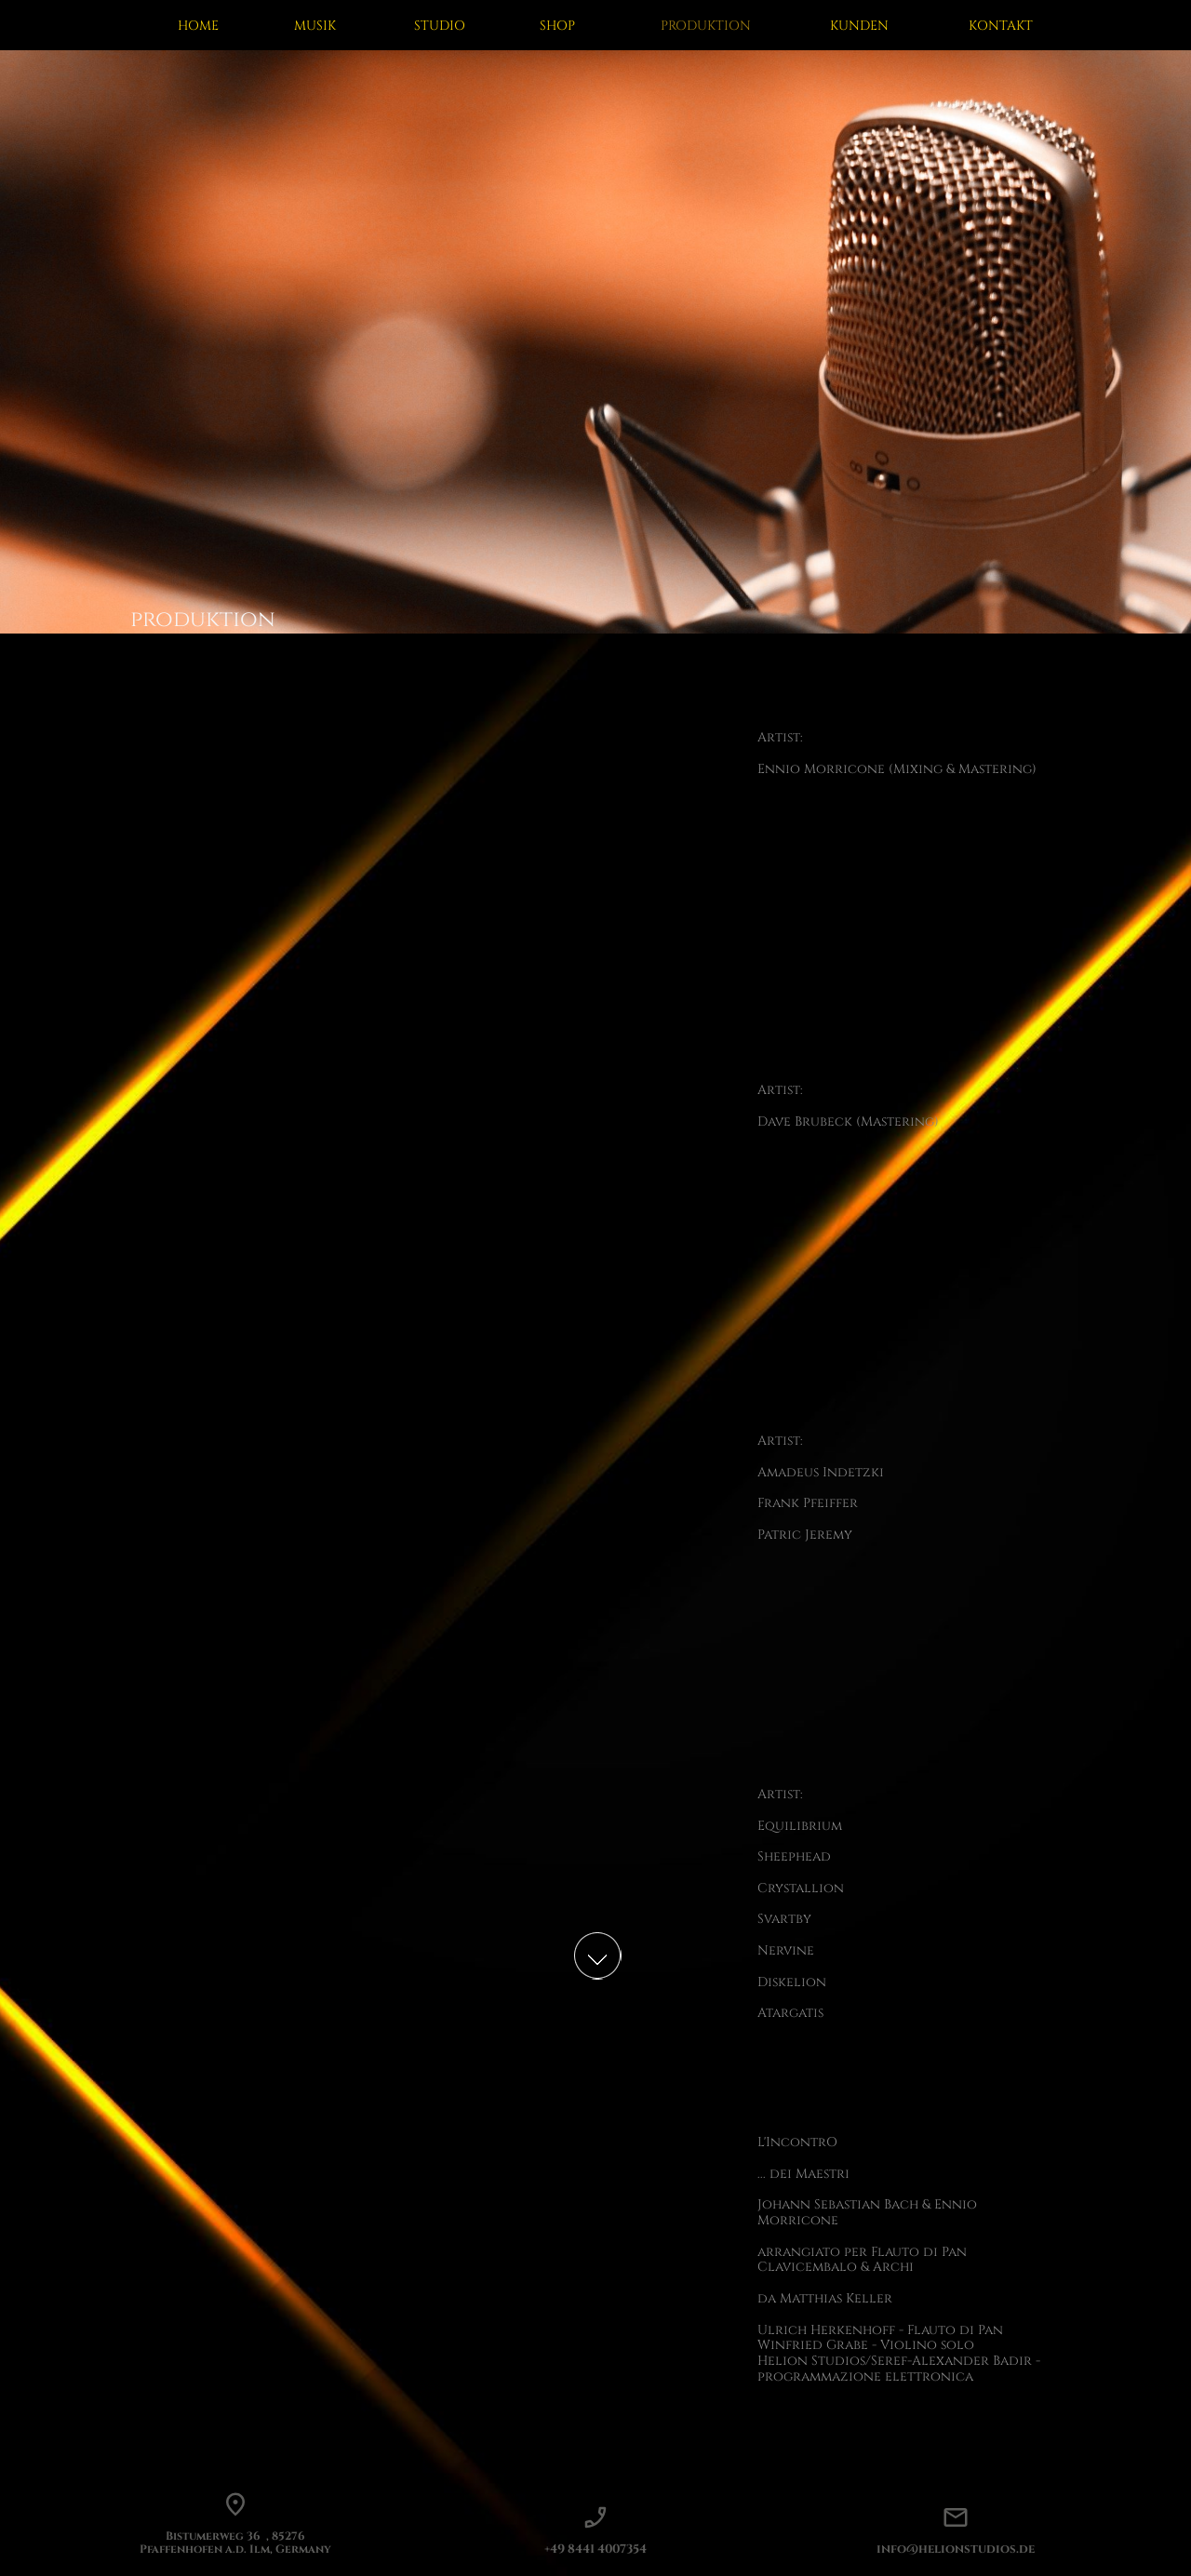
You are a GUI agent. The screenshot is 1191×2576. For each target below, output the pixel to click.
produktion (202, 619)
